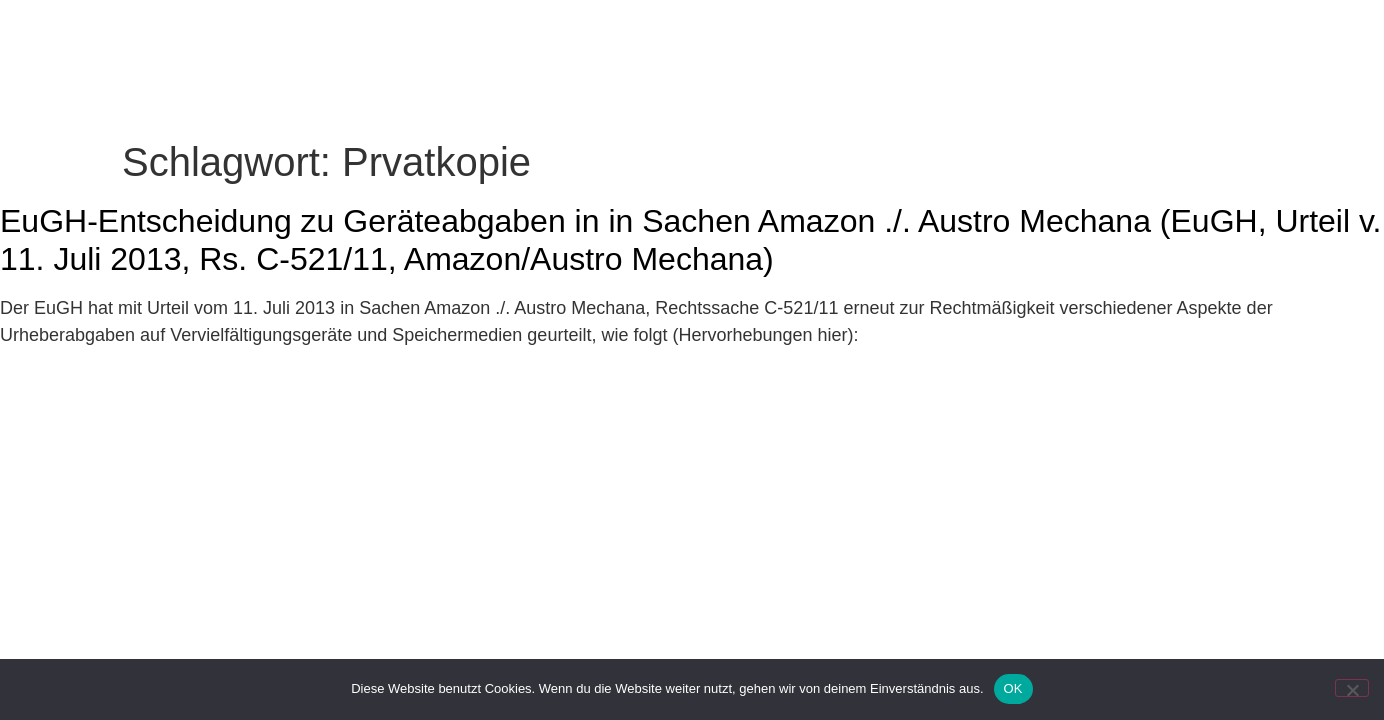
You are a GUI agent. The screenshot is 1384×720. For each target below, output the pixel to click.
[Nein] (1352, 688)
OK (1013, 688)
